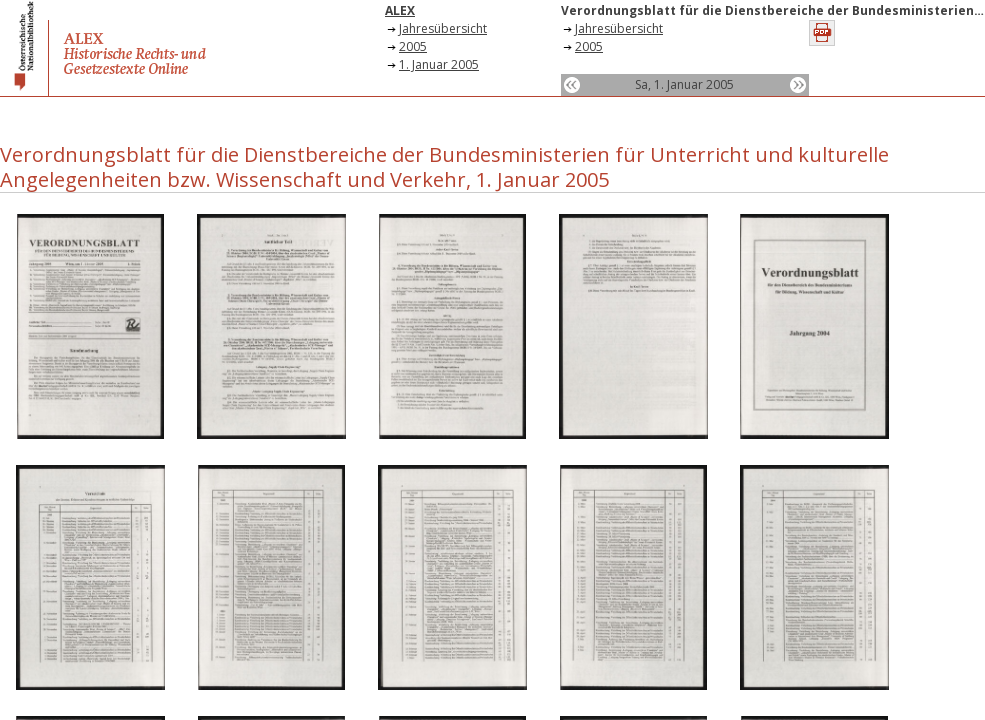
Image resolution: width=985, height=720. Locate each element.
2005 (413, 46)
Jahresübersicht (443, 28)
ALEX (400, 10)
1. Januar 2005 (439, 64)
